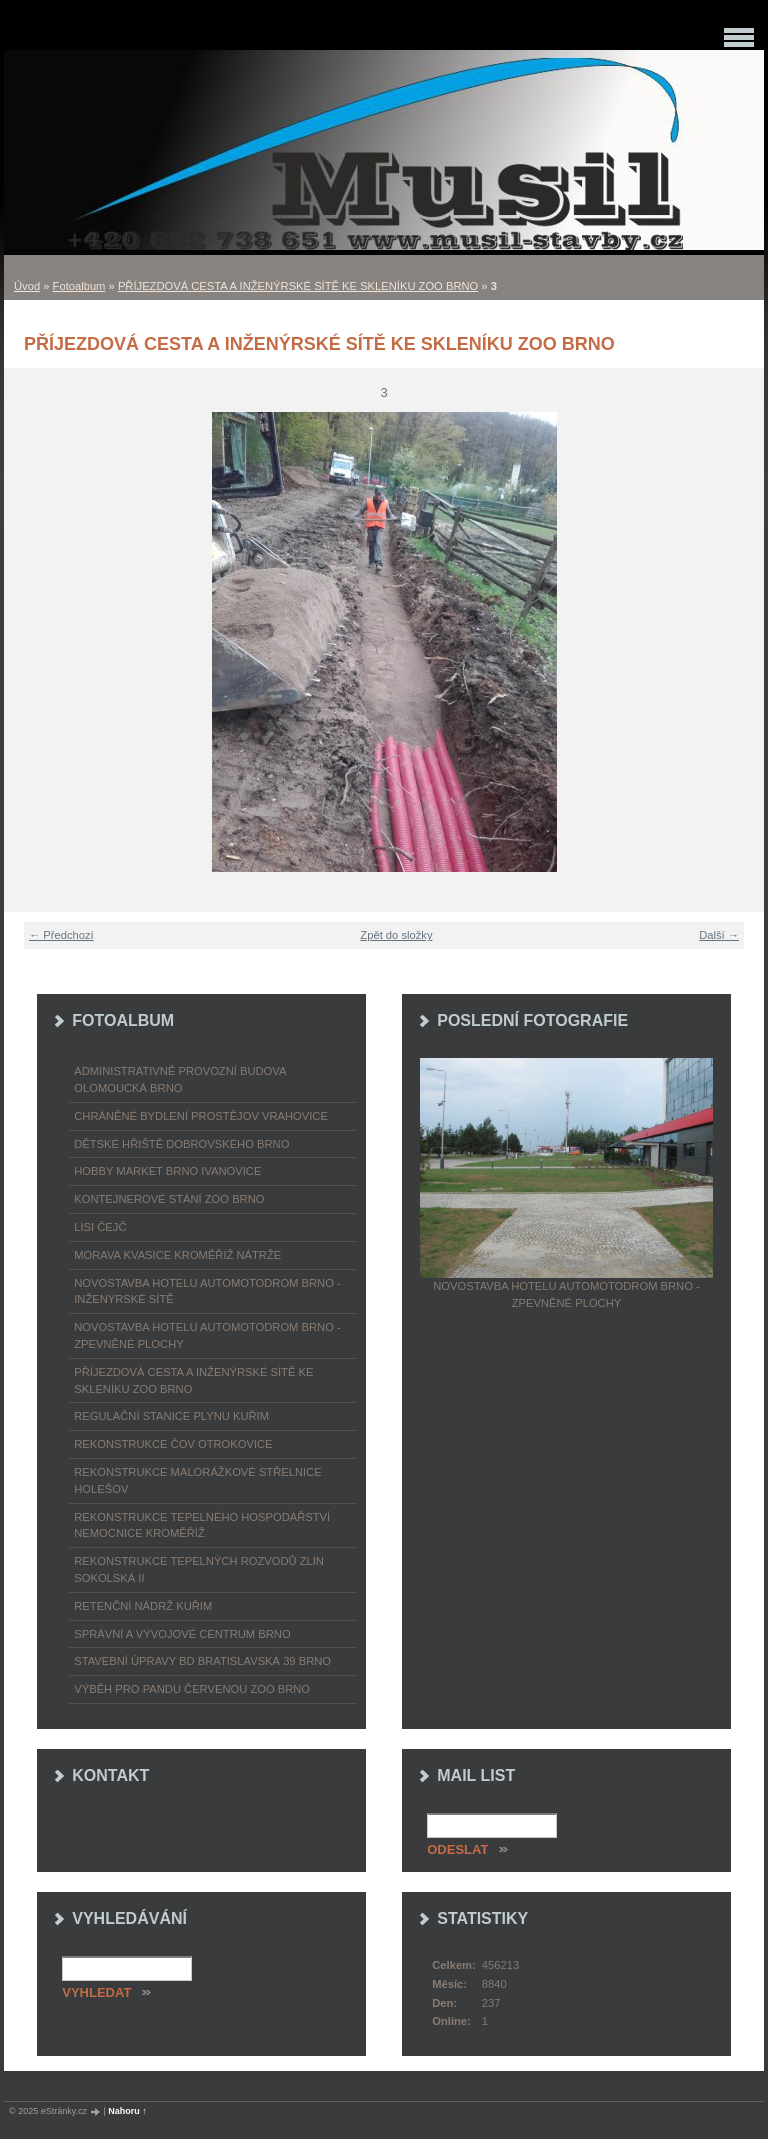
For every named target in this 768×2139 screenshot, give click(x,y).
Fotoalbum (79, 286)
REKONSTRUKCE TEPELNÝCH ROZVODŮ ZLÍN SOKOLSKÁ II (199, 1569)
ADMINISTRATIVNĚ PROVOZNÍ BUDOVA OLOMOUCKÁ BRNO (180, 1079)
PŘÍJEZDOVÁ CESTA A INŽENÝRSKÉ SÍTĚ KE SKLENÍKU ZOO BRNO (298, 286)
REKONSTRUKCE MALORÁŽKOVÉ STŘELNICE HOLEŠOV (197, 1480)
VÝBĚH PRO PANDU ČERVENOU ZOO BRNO (192, 1689)
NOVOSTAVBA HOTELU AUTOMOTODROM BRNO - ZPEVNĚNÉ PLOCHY (207, 1335)
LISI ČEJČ (100, 1227)
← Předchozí (61, 935)
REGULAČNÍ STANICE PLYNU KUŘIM (171, 1416)
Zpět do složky (396, 935)
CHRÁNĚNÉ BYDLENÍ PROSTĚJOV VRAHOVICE (201, 1116)
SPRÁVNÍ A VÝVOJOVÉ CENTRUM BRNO (182, 1634)
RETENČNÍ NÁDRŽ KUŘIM (143, 1606)
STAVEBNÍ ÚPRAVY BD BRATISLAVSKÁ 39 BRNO (202, 1661)
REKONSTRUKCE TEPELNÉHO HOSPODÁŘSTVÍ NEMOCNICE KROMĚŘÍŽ (202, 1525)
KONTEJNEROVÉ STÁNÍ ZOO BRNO (169, 1199)
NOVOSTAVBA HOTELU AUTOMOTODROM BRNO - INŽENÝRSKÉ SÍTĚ (207, 1291)
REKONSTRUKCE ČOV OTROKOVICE (173, 1444)
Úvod (27, 286)
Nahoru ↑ (127, 2111)
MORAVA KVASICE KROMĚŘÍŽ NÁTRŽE (177, 1255)
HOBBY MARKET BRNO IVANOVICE (167, 1171)
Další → (719, 935)
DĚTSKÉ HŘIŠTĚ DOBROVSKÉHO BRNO (181, 1144)
